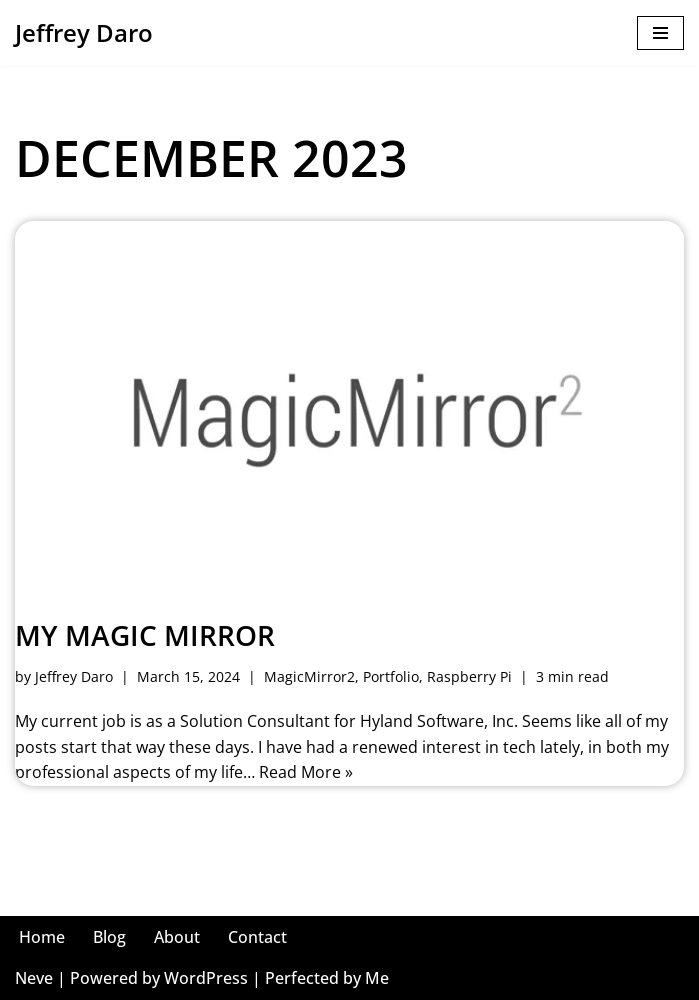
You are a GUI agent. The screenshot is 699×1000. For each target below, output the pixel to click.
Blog (109, 937)
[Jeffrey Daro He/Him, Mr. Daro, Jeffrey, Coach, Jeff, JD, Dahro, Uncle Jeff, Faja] (84, 33)
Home (42, 937)
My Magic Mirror (145, 635)
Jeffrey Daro (74, 676)
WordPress (206, 978)
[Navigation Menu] (660, 33)
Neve (34, 978)
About (177, 937)
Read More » (306, 772)
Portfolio (391, 676)
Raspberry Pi (469, 676)
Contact (257, 937)
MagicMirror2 (309, 676)
